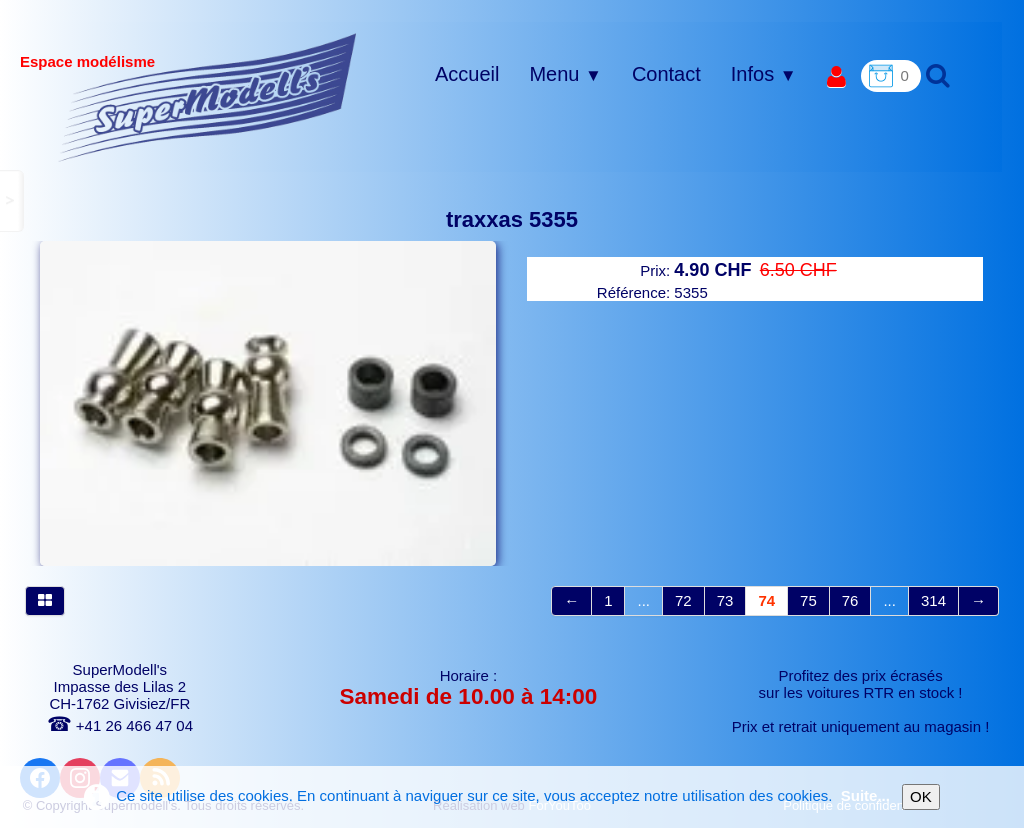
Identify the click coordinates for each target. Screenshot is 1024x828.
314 (933, 600)
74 (766, 600)
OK (921, 796)
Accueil (467, 74)
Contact (666, 74)
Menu (565, 74)
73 (725, 600)
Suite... (865, 795)
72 (683, 600)
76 (850, 600)
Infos (764, 74)
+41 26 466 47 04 (120, 725)
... (643, 600)
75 (808, 600)
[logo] (207, 97)
